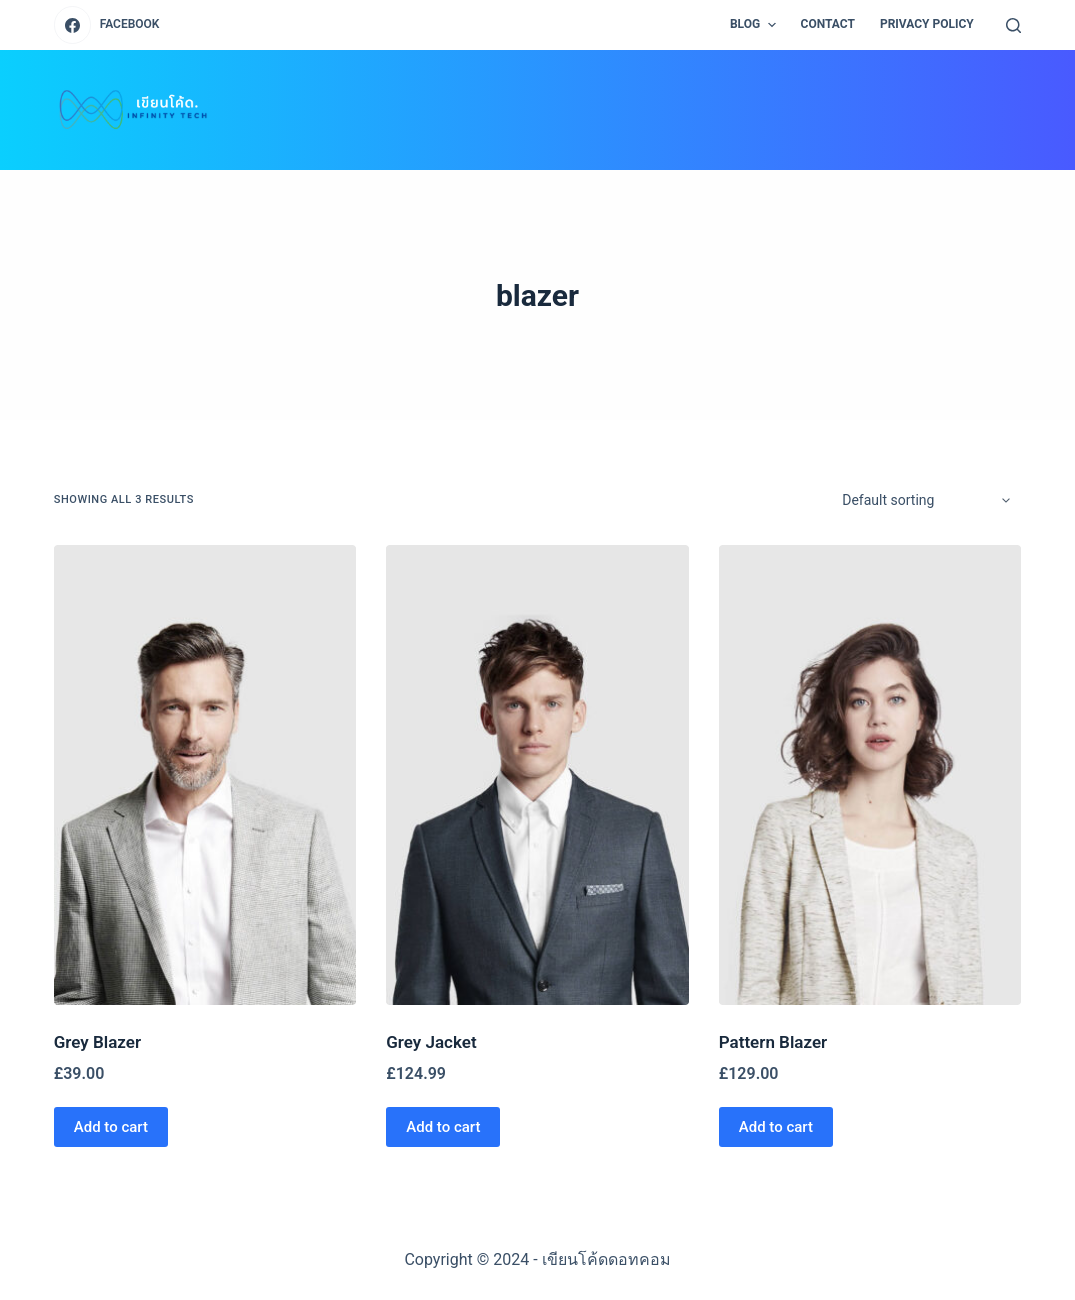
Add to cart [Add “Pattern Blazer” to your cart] (776, 1127)
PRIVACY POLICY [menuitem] (927, 24)
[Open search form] (1013, 25)
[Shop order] (925, 500)
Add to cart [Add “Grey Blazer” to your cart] (111, 1127)
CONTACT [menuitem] (828, 24)
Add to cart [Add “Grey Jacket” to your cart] (443, 1127)
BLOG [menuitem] (755, 25)
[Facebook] (107, 25)
